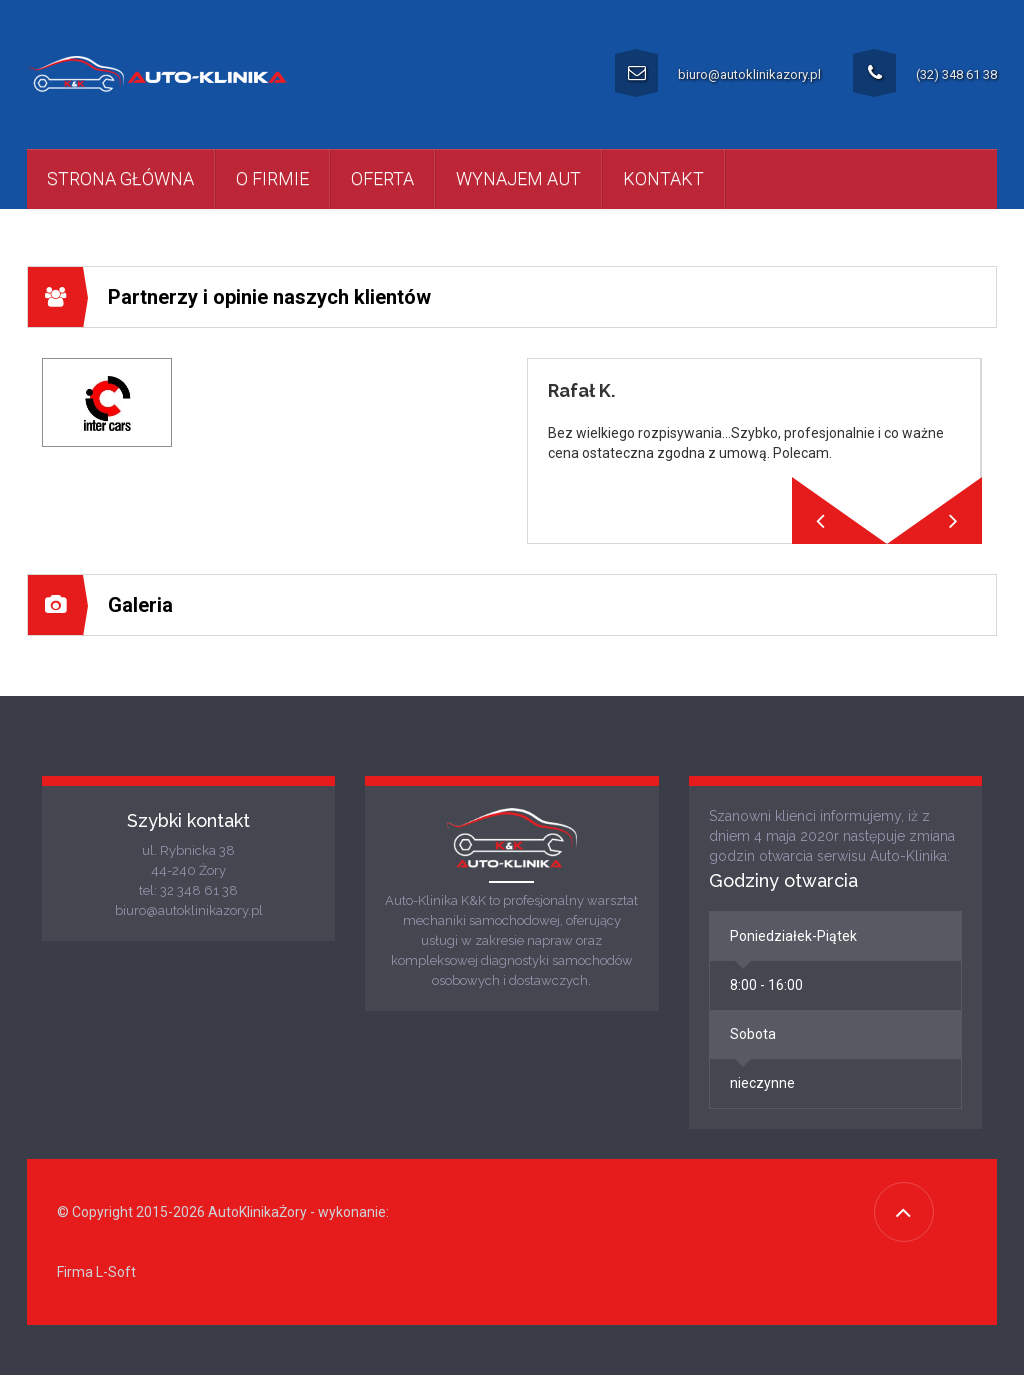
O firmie (272, 178)
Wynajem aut (518, 178)
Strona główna (120, 178)
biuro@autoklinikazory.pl (718, 73)
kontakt (663, 178)
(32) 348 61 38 (925, 73)
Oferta (382, 178)
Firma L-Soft (96, 1272)
